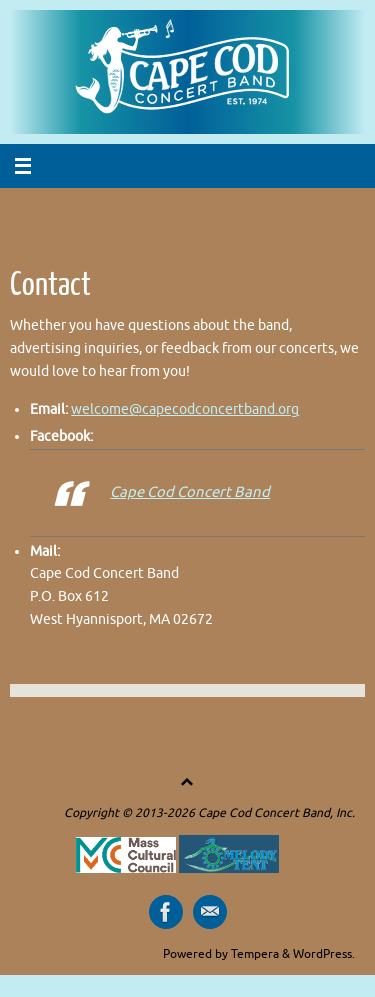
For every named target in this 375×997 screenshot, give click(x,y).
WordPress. (324, 954)
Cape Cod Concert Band (190, 492)
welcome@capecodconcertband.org (185, 409)
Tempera (255, 954)
